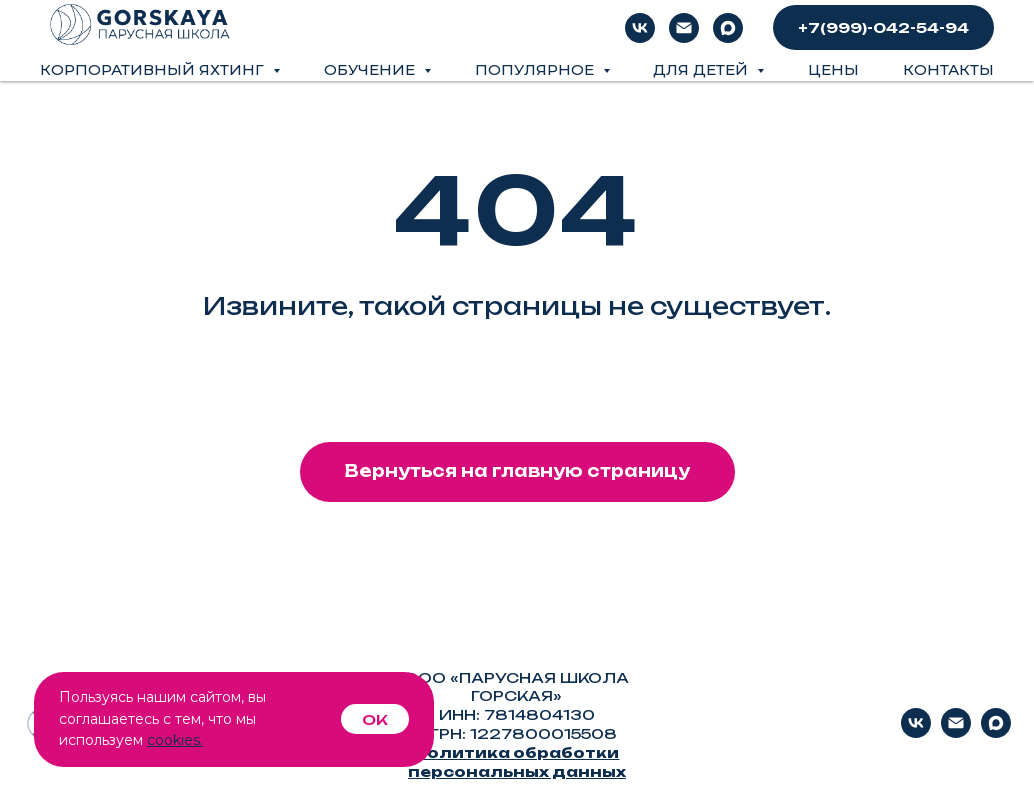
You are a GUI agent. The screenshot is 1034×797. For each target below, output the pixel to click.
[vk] (640, 28)
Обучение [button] (371, 69)
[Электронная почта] (684, 28)
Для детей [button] (702, 69)
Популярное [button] (536, 69)
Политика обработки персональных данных (517, 762)
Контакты (948, 69)
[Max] (728, 28)
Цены (833, 69)
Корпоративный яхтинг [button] (154, 69)
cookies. (175, 740)
